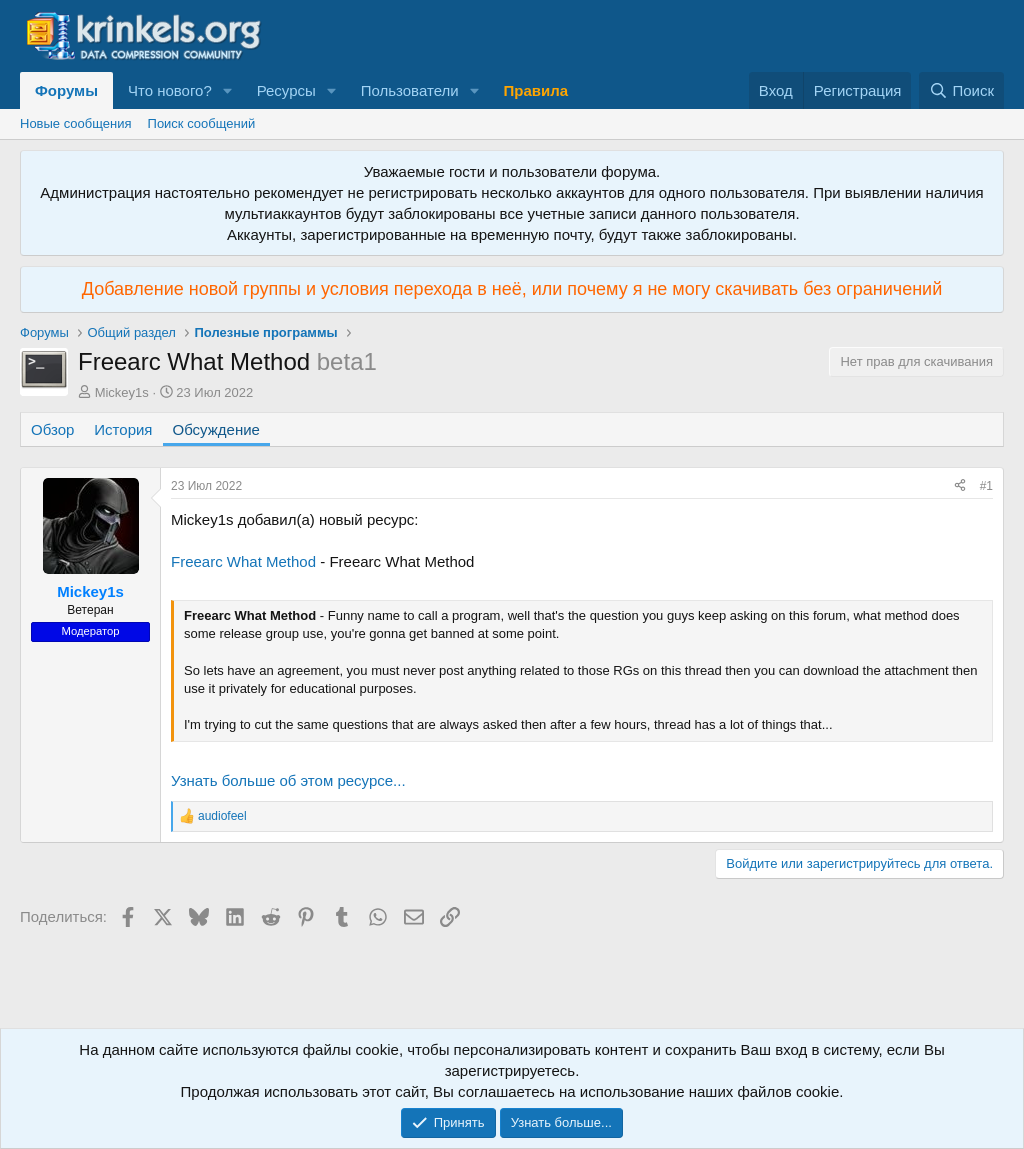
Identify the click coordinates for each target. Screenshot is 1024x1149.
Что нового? (170, 90)
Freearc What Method (243, 561)
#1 (986, 486)
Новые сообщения (76, 123)
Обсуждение (216, 429)
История (123, 429)
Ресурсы (286, 90)
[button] (228, 90)
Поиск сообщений (202, 123)
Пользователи (410, 90)
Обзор (52, 429)
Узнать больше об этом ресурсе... (288, 780)
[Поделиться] (960, 486)
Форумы (66, 90)
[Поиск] (961, 90)
